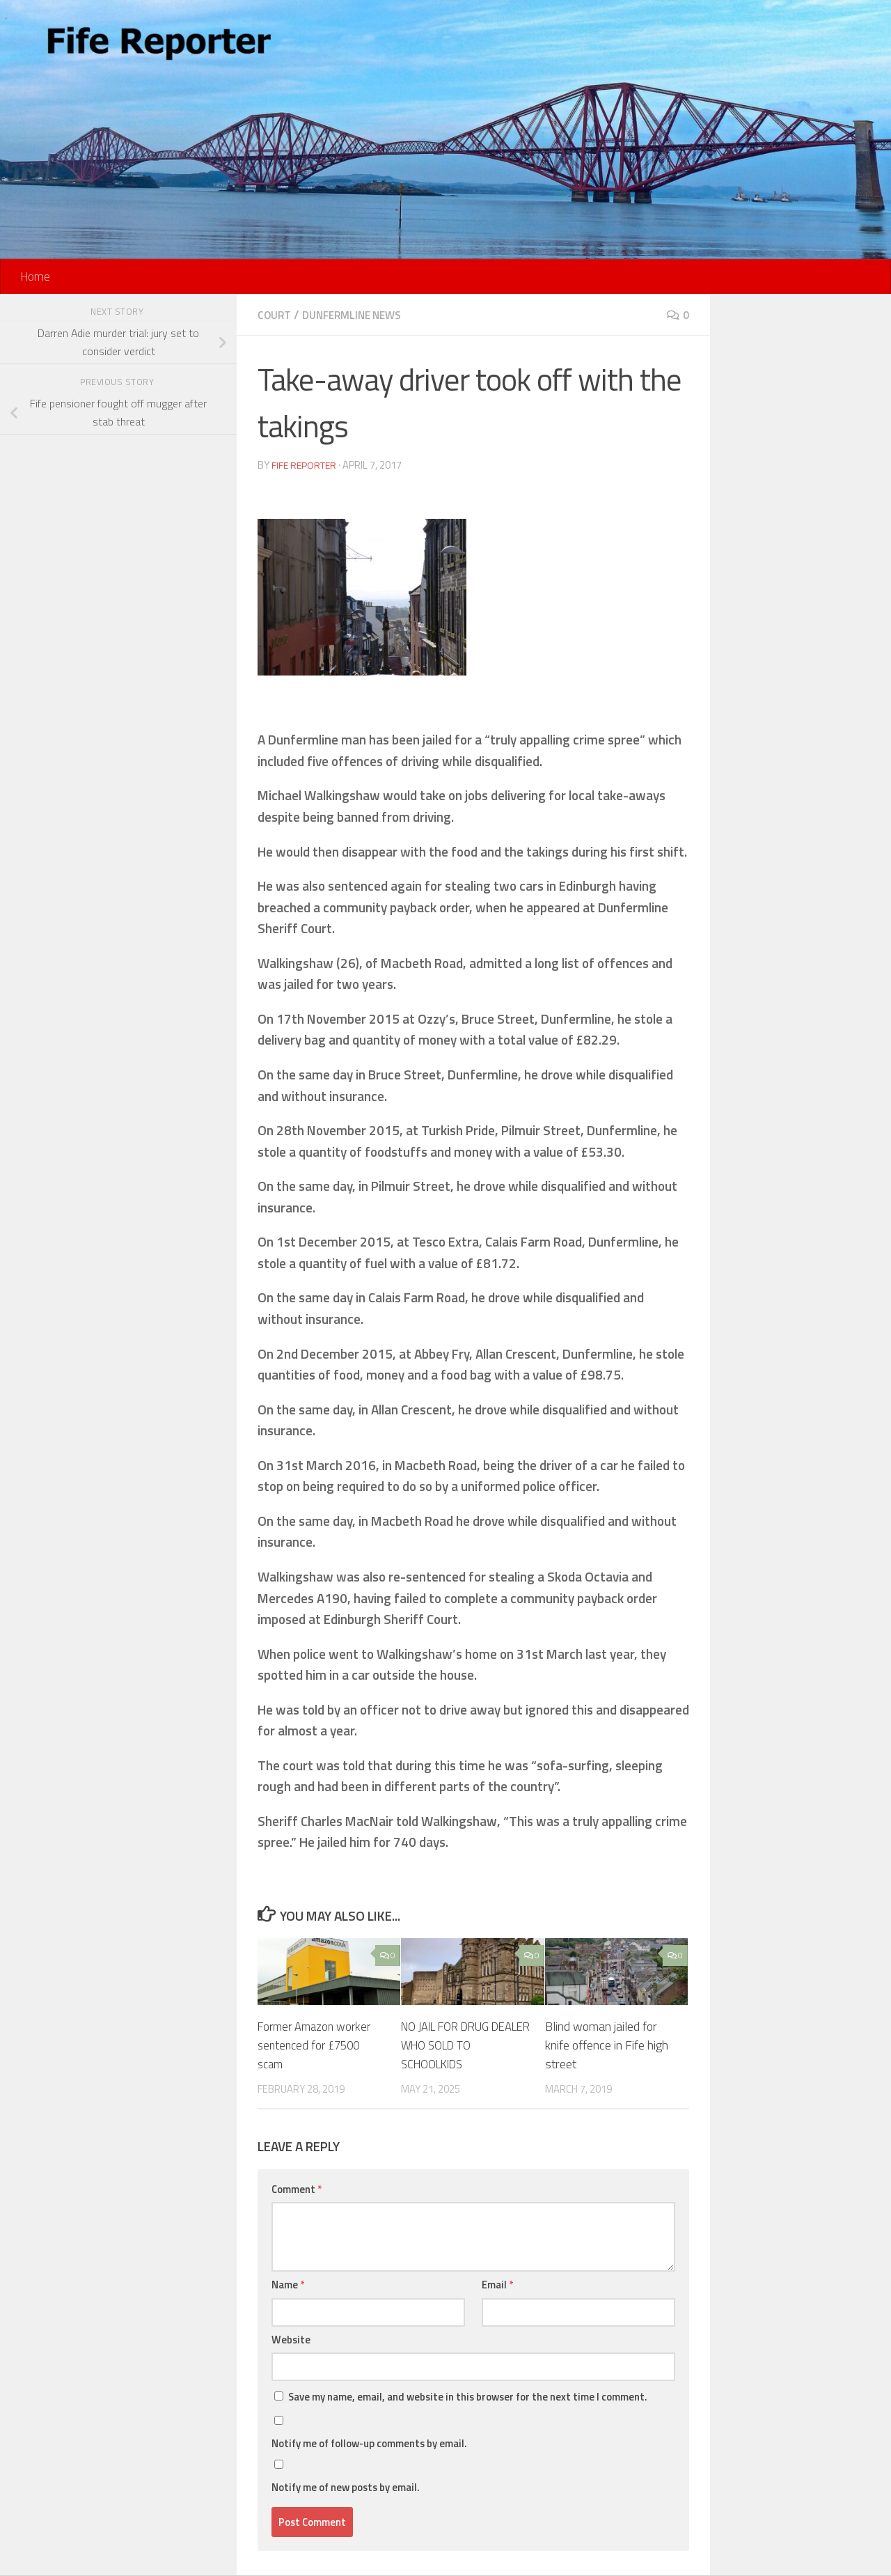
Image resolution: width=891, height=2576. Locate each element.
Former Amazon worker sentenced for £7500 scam (318, 2045)
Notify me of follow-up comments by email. (369, 2443)
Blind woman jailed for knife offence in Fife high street (606, 2045)
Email (497, 2285)
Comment (296, 2189)
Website (290, 2340)
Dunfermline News (358, 315)
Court (275, 315)
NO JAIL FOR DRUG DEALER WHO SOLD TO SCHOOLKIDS (463, 2045)
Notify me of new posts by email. (345, 2487)
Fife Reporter (305, 465)
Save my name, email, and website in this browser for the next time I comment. (467, 2397)
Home (35, 276)
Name (287, 2285)
